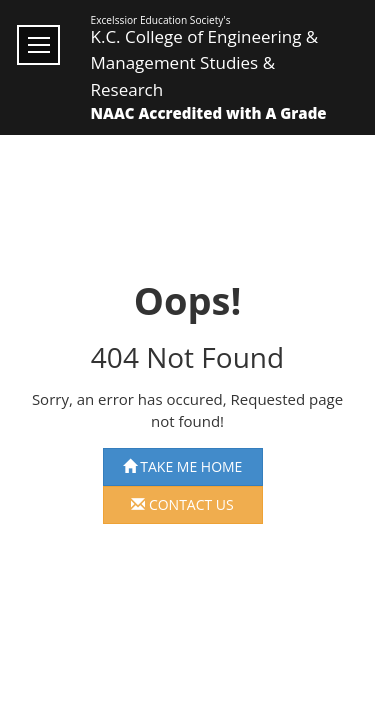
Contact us (182, 504)
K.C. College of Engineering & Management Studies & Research (205, 63)
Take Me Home (183, 466)
